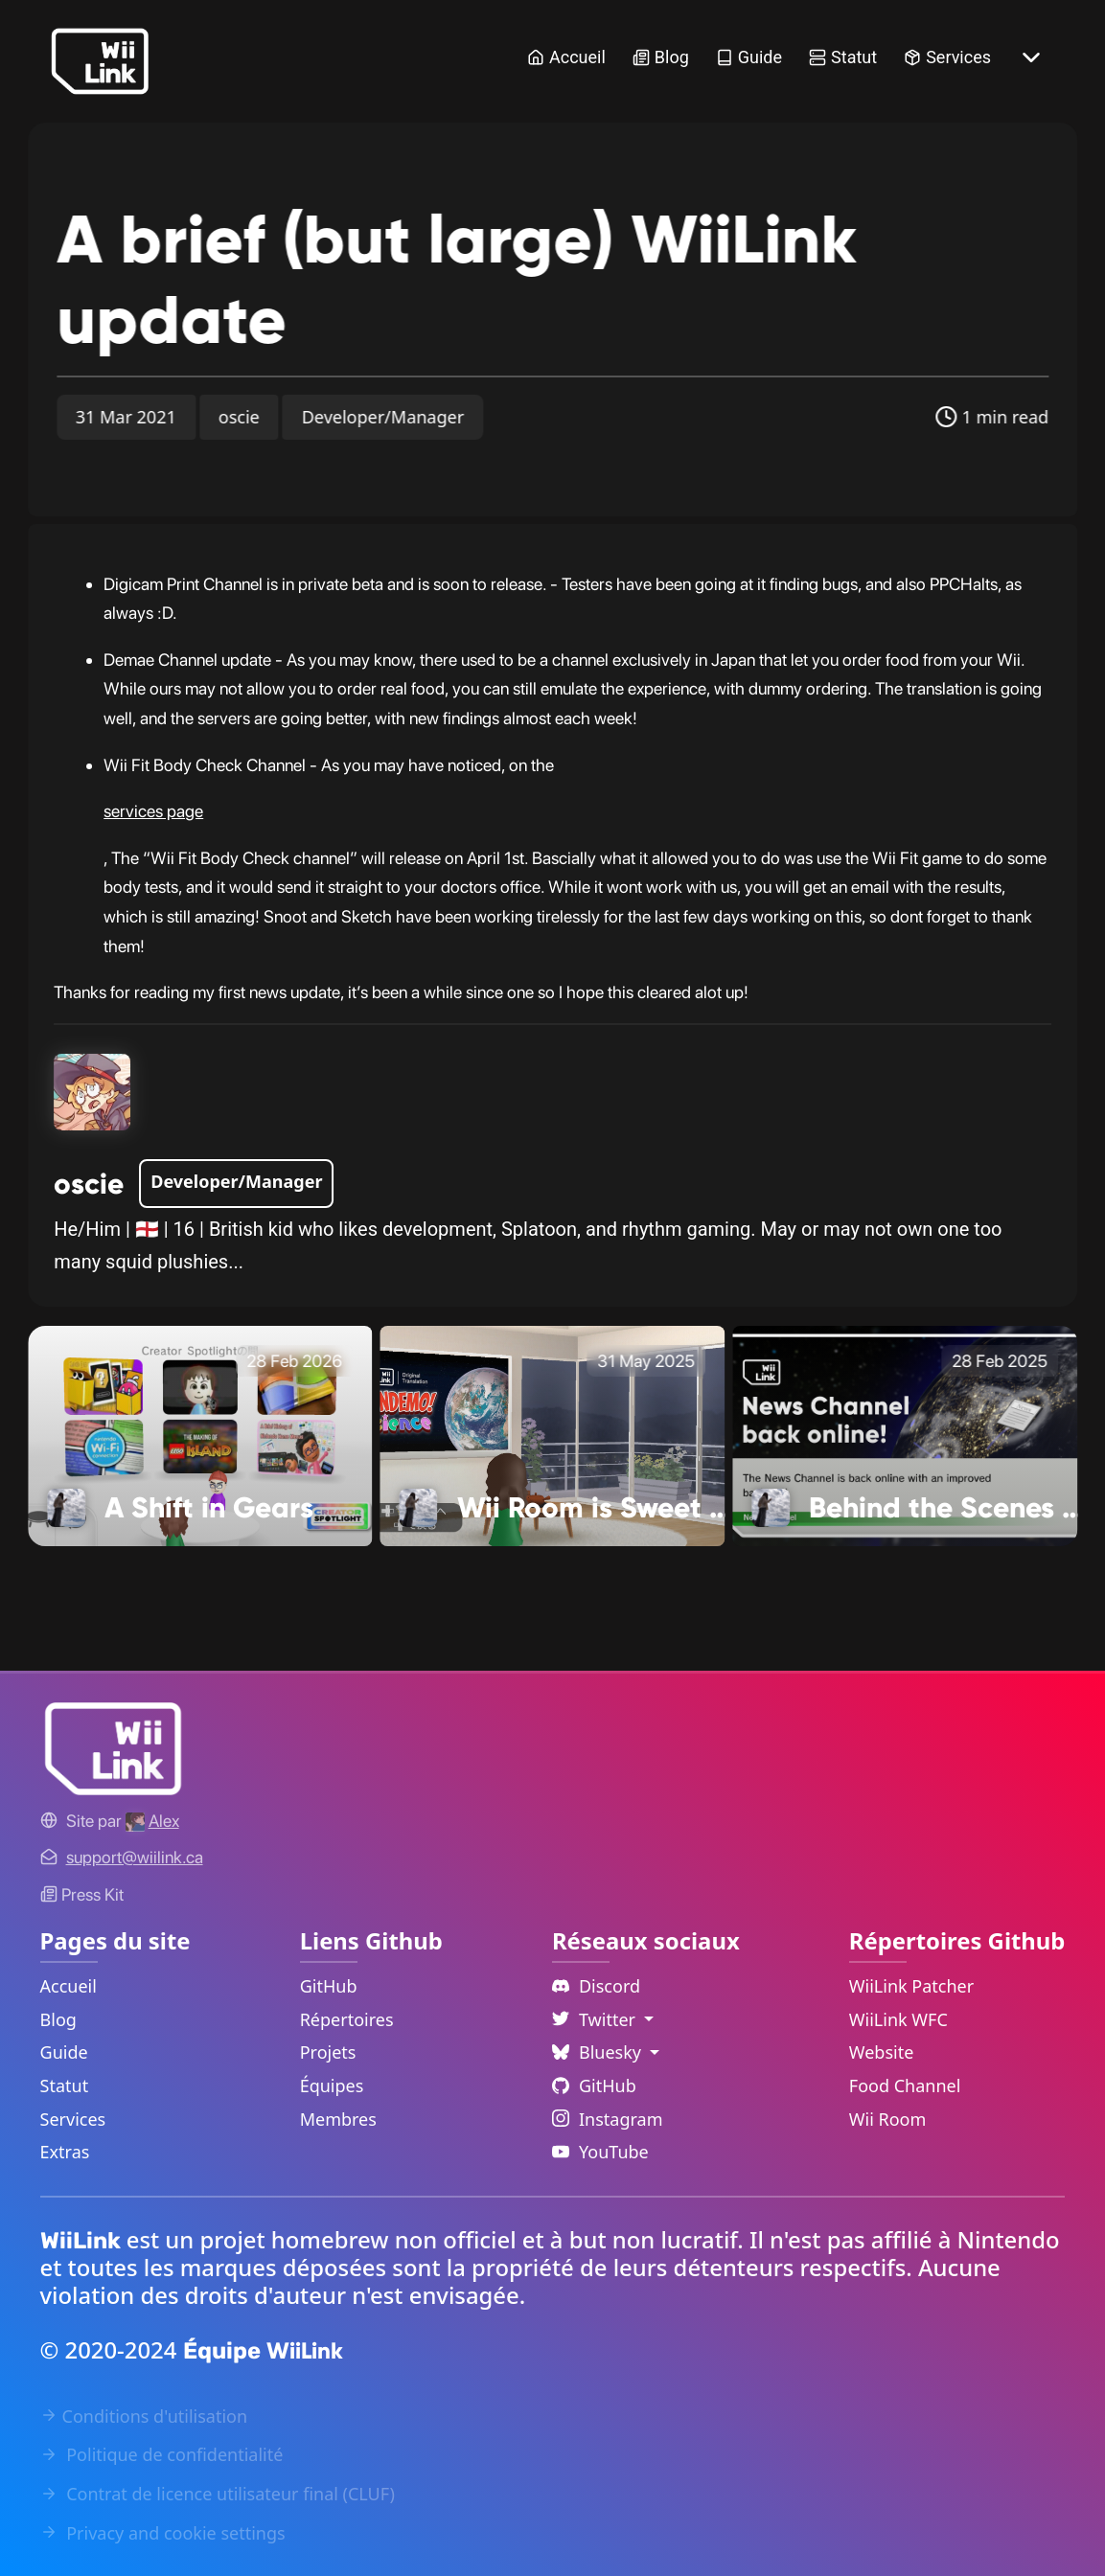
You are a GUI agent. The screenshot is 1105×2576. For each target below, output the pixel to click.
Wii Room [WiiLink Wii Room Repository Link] (888, 2119)
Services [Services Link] (947, 57)
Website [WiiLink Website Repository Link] (881, 2051)
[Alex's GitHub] (152, 1821)
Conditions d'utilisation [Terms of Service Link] (144, 2416)
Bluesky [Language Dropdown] (599, 2051)
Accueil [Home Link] (566, 57)
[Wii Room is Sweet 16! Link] (552, 1434)
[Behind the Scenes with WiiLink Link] (904, 1434)
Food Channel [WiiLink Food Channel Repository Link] (905, 2085)
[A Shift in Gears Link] (200, 1434)
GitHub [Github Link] (594, 2085)
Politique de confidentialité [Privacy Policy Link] (162, 2454)
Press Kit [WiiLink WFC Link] (82, 1894)
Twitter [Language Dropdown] (596, 2019)
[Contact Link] (134, 1857)
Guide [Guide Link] (749, 57)
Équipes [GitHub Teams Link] (332, 2085)
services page (153, 811)
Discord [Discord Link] (596, 1985)
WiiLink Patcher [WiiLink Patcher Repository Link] (911, 1985)
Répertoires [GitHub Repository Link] (347, 2019)
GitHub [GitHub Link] (328, 1985)
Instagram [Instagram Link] (607, 2119)
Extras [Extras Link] (65, 2151)
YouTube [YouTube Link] (600, 2151)
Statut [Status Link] (843, 57)
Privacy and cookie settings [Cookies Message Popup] (163, 2532)
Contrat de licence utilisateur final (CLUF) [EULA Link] (217, 2493)
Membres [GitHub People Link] (338, 2119)
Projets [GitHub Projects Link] (328, 2051)
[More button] (1031, 57)
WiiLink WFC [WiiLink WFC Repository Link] (898, 2019)
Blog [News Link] (661, 57)
